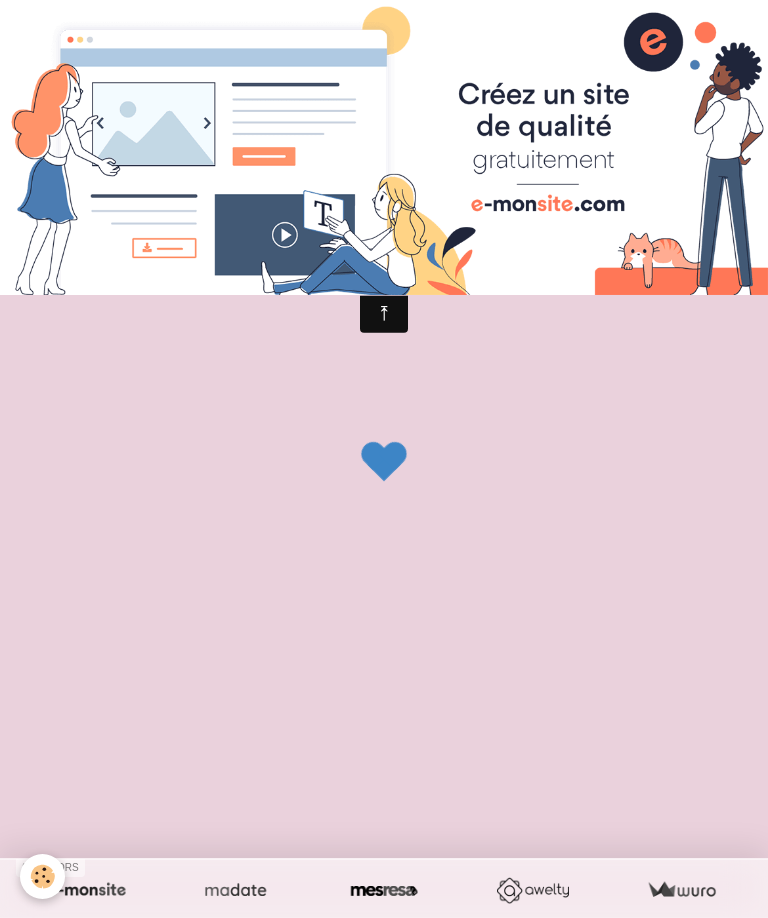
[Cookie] (42, 876)
